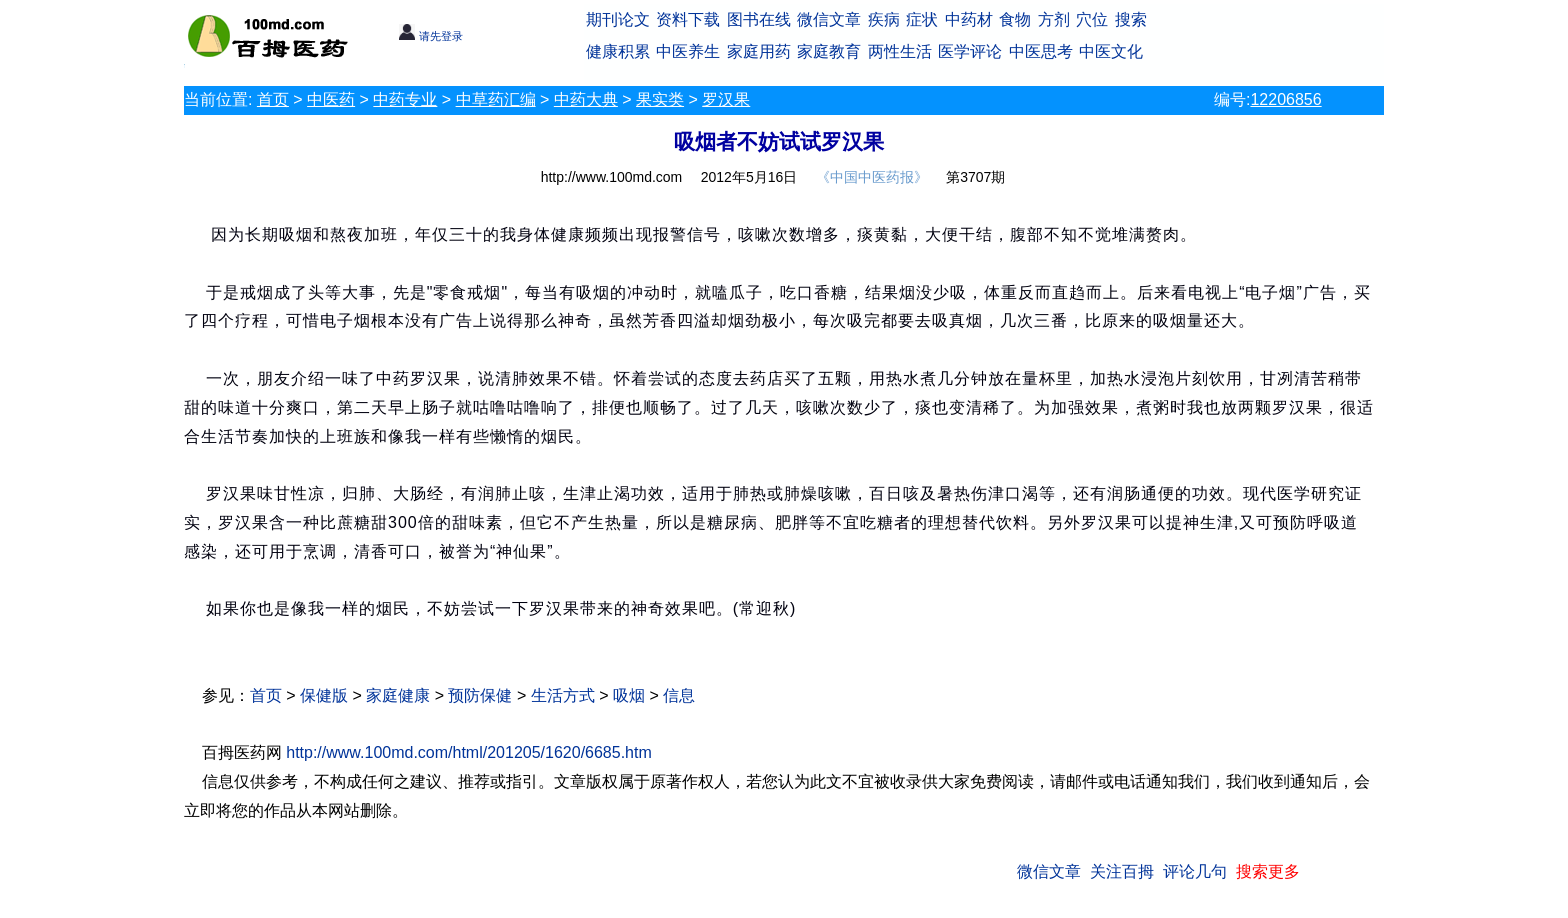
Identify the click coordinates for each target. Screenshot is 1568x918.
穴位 (1092, 19)
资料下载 (688, 19)
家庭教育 (829, 51)
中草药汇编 (496, 99)
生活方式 (563, 695)
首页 (273, 99)
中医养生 (688, 51)
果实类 (660, 99)
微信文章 (829, 19)
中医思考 (1041, 51)
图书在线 (759, 19)
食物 (1015, 19)
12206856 (1285, 99)
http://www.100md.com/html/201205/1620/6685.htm (469, 752)
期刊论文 (618, 19)
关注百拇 (1122, 871)
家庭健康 (398, 695)
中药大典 (586, 99)
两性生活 (900, 51)
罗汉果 (726, 99)
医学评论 (970, 51)
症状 (922, 19)
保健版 (324, 695)
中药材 (969, 19)
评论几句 (1195, 871)
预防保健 (480, 695)
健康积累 (618, 51)
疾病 (884, 19)
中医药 (331, 99)
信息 (679, 695)
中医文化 (1111, 51)
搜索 (1131, 19)
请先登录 (430, 36)
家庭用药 (759, 51)
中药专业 (405, 99)
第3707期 (975, 177)
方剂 (1054, 19)
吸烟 (629, 695)
